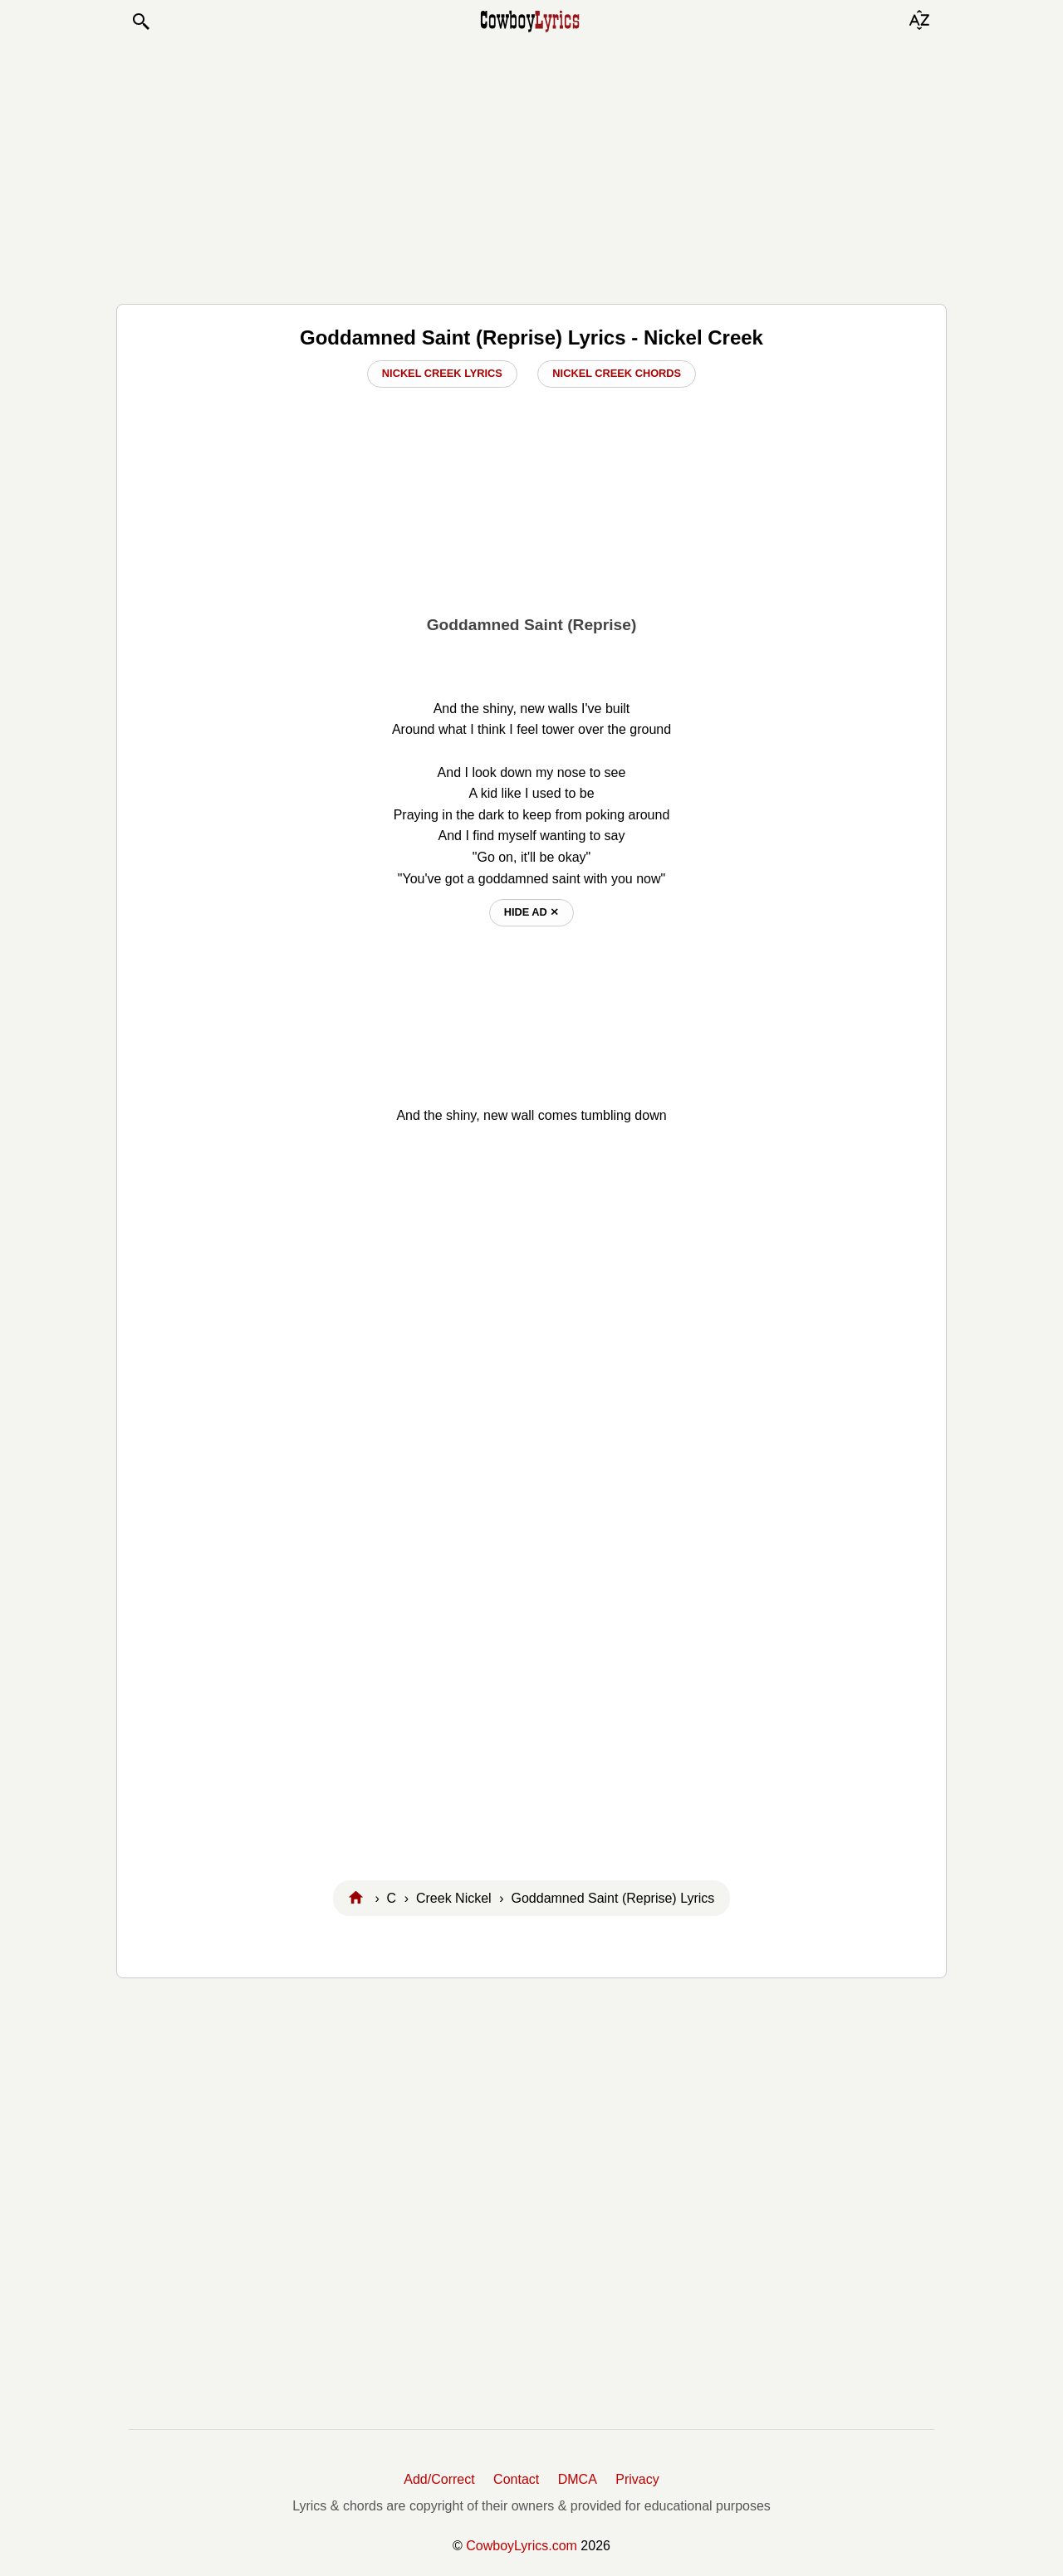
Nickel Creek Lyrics (442, 373)
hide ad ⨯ (532, 912)
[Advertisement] (531, 167)
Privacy (637, 2479)
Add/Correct (439, 2479)
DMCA (577, 2479)
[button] (140, 22)
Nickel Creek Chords (616, 373)
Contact (516, 2479)
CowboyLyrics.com (521, 2546)
